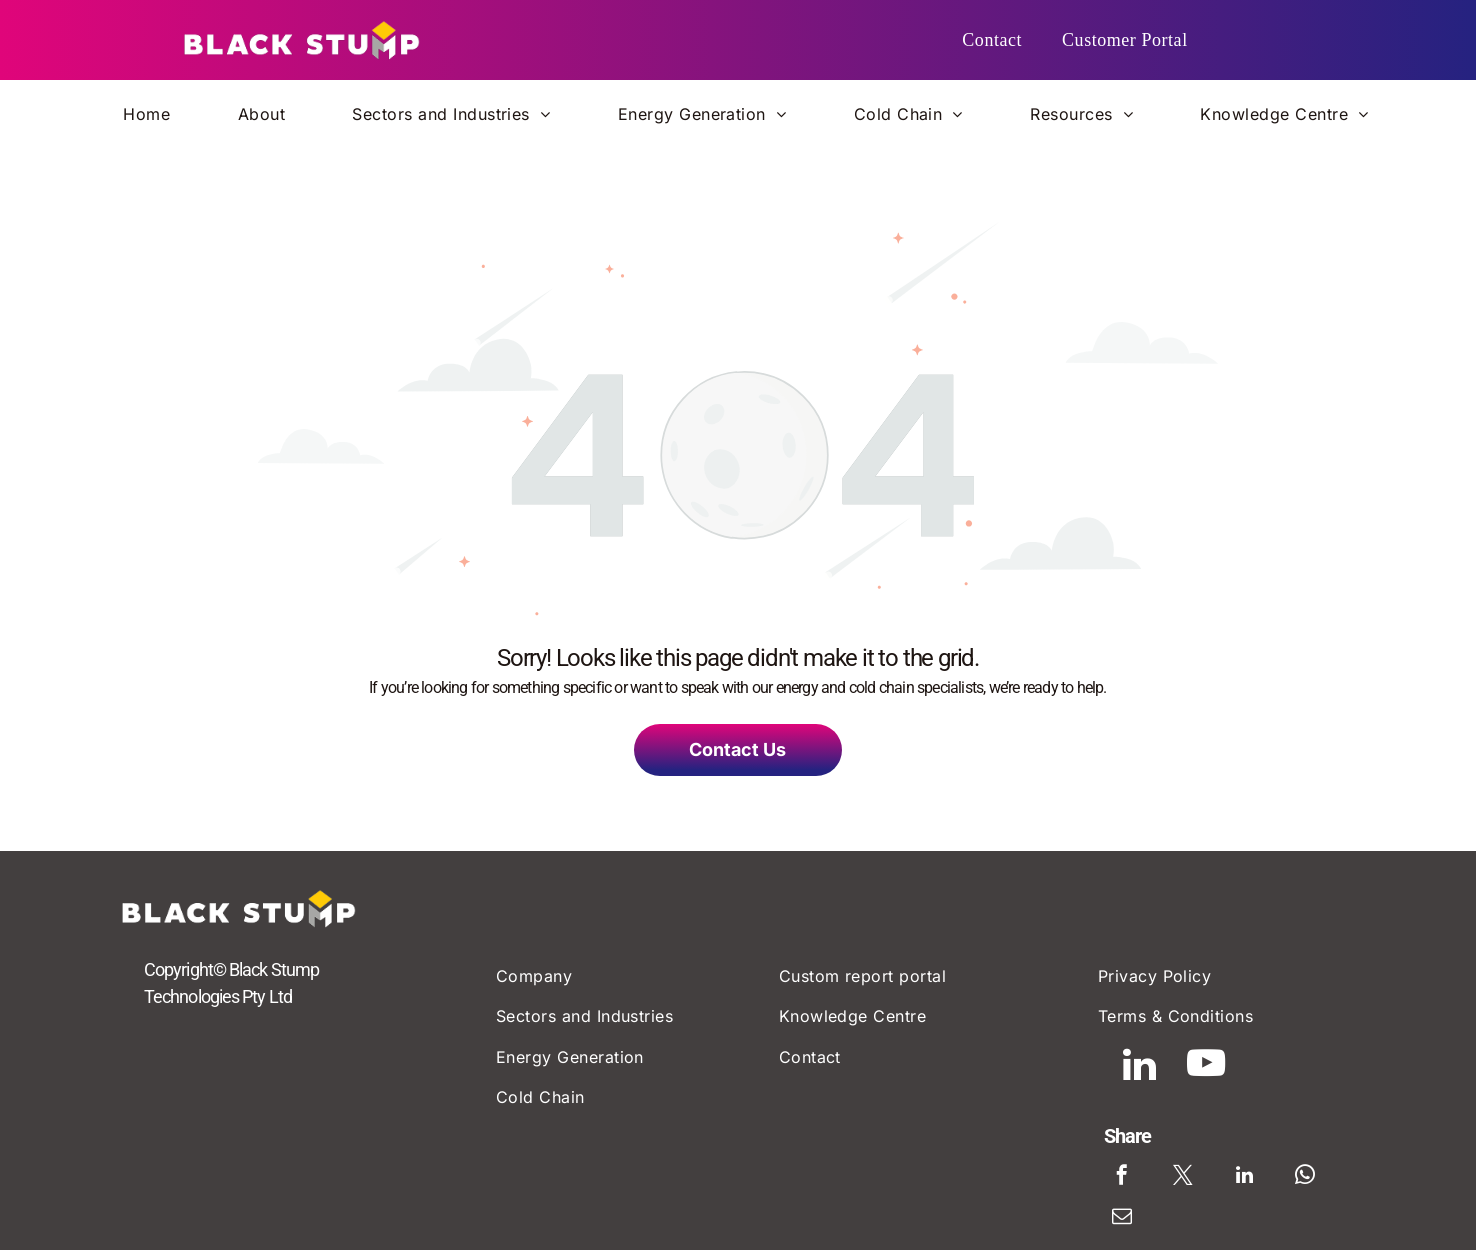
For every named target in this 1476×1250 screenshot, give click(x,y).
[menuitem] (992, 40)
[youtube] (1218, 1078)
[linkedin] (1129, 1078)
